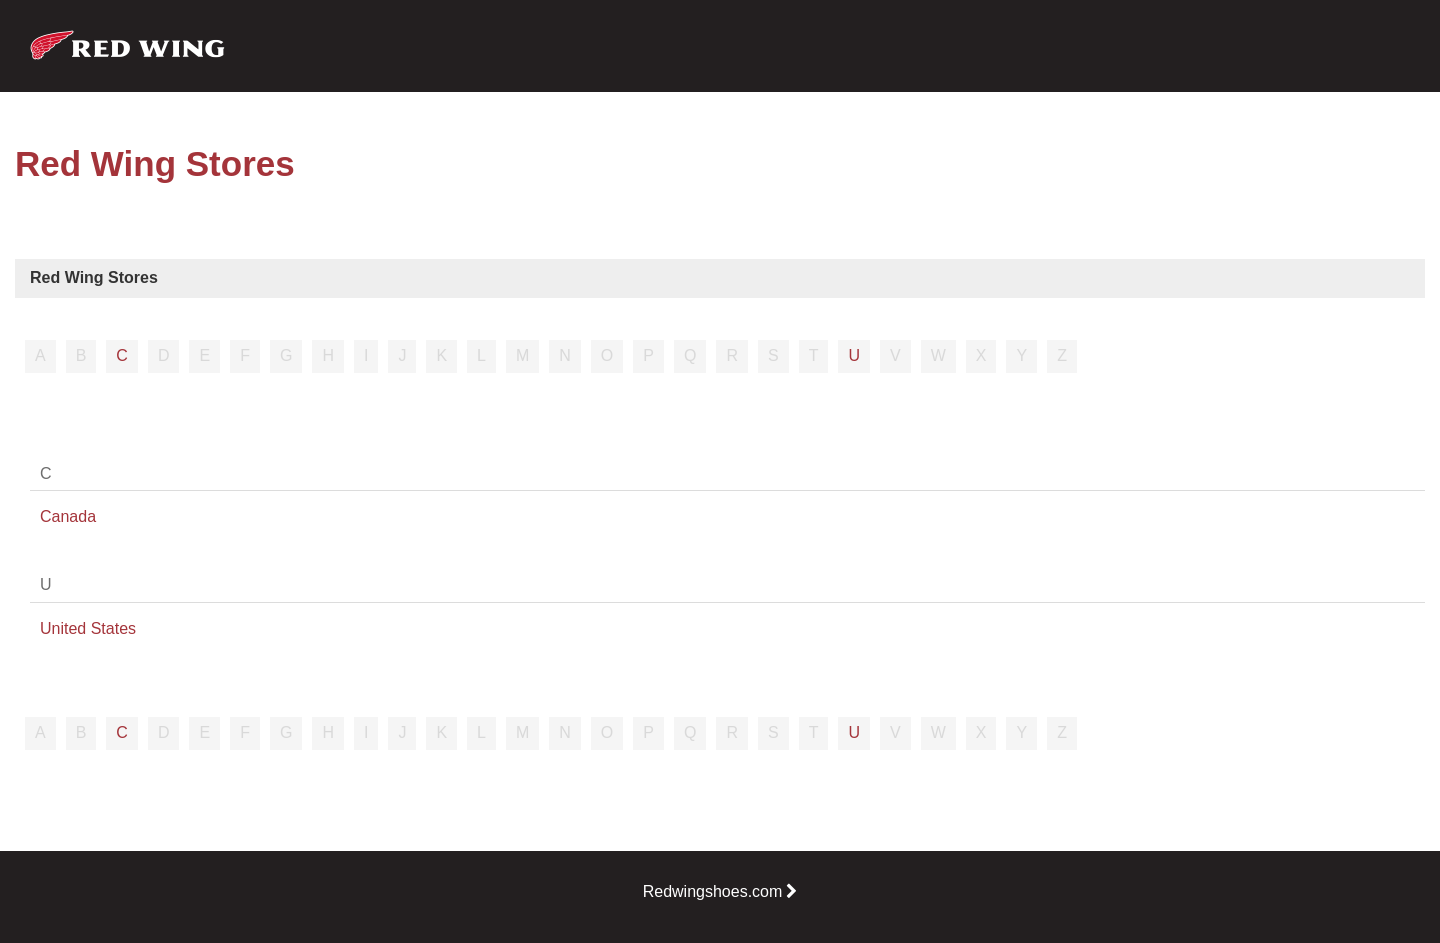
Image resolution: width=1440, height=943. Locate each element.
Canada (68, 516)
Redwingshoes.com (720, 891)
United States (88, 628)
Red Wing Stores (94, 277)
